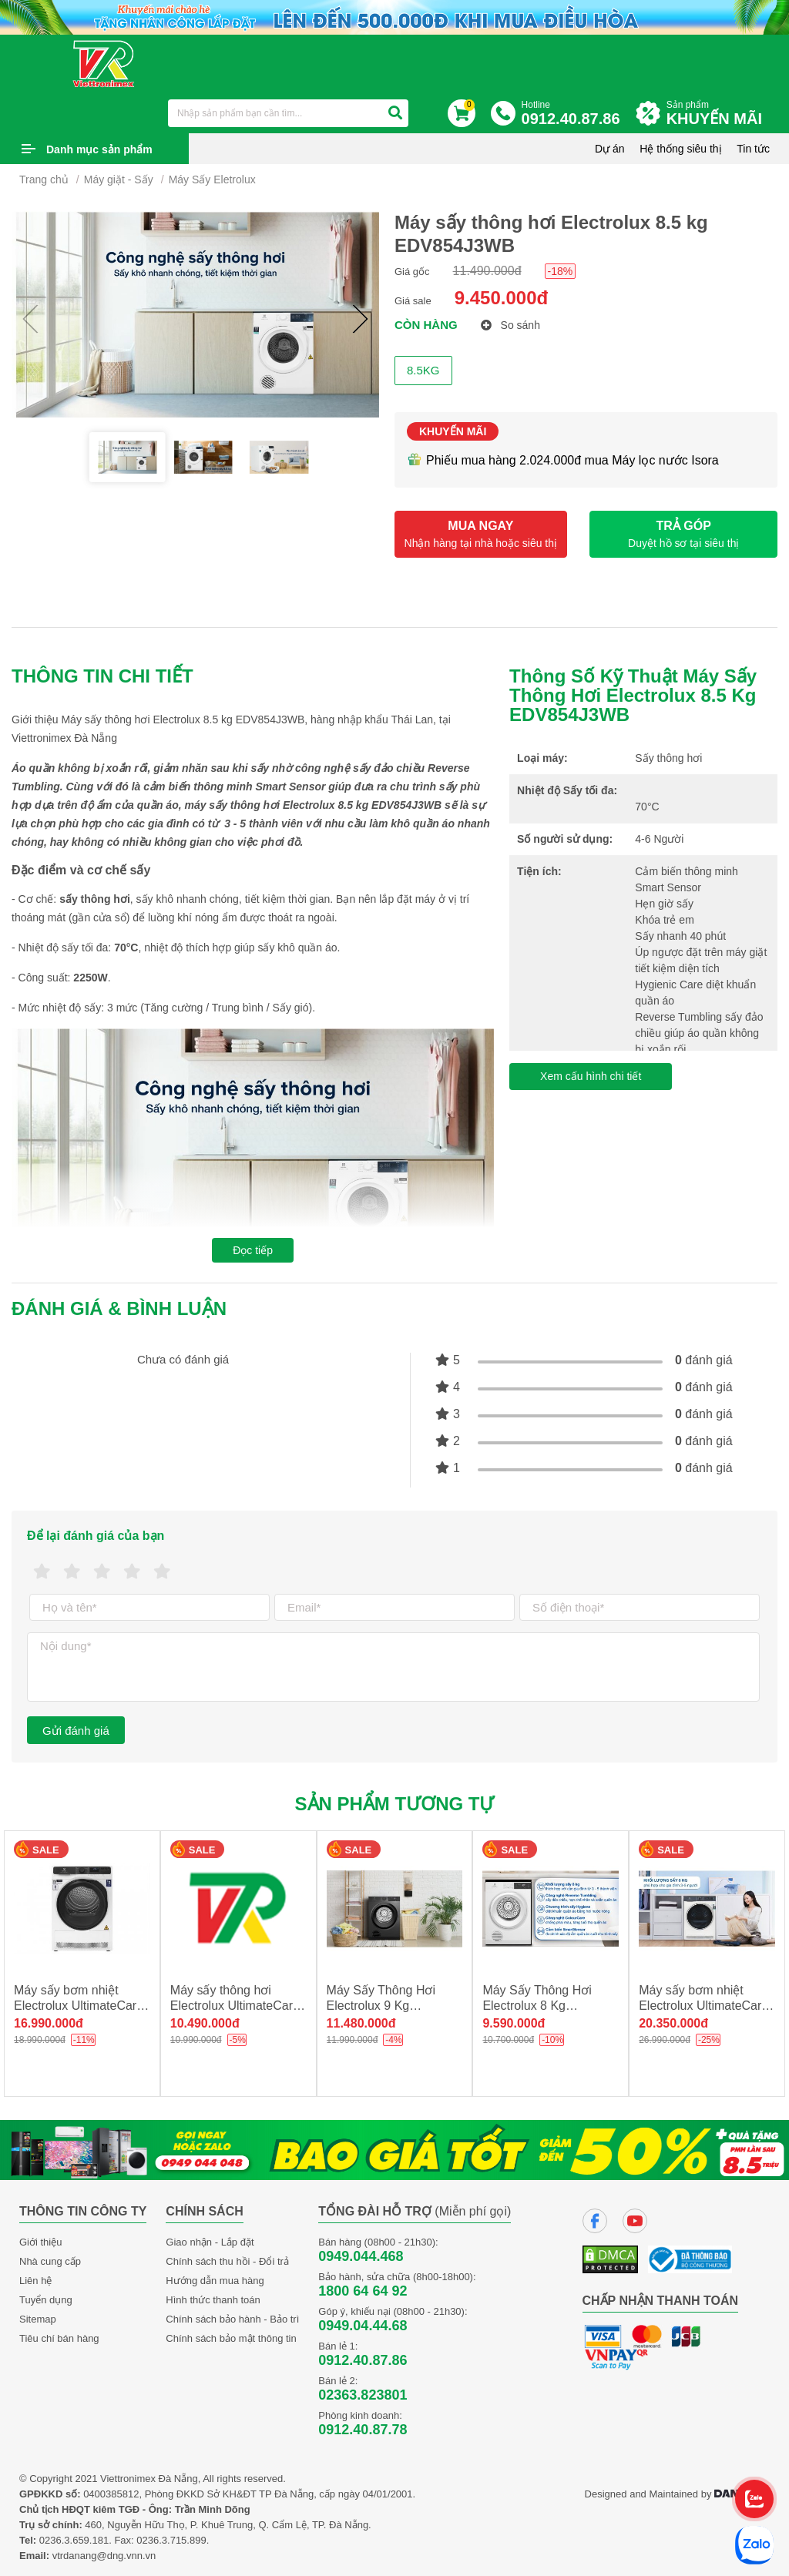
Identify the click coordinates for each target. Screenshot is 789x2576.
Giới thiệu (40, 2242)
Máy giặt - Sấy (118, 179)
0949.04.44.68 (362, 2325)
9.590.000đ (513, 2023)
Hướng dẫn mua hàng (215, 2280)
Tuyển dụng (45, 2300)
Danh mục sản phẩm (99, 149)
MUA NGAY (480, 534)
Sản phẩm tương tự (395, 1803)
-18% (560, 271)
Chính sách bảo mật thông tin (231, 2338)
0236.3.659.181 (74, 2540)
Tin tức (753, 149)
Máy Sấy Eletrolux (212, 179)
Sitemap (37, 2319)
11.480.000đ (361, 2023)
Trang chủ (44, 179)
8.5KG (423, 370)
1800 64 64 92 (362, 2291)
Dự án (610, 149)
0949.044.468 (360, 2256)
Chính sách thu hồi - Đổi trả (227, 2261)
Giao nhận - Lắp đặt (209, 2242)
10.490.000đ (205, 2023)
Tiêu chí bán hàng (59, 2338)
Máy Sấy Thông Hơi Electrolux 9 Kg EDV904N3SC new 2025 (394, 2006)
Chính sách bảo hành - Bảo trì (232, 2319)
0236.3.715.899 (171, 2540)
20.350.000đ (673, 2023)
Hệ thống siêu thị (680, 149)
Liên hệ (35, 2280)
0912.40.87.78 (362, 2429)
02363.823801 (362, 2395)
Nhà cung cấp (50, 2261)
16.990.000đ (48, 2023)
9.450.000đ (501, 297)
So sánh (510, 325)
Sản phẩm (718, 113)
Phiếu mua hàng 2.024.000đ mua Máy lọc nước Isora (563, 460)
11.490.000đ (487, 270)
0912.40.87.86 (362, 2360)
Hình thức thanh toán (213, 2300)
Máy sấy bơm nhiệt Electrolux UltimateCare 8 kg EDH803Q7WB (703, 2006)
